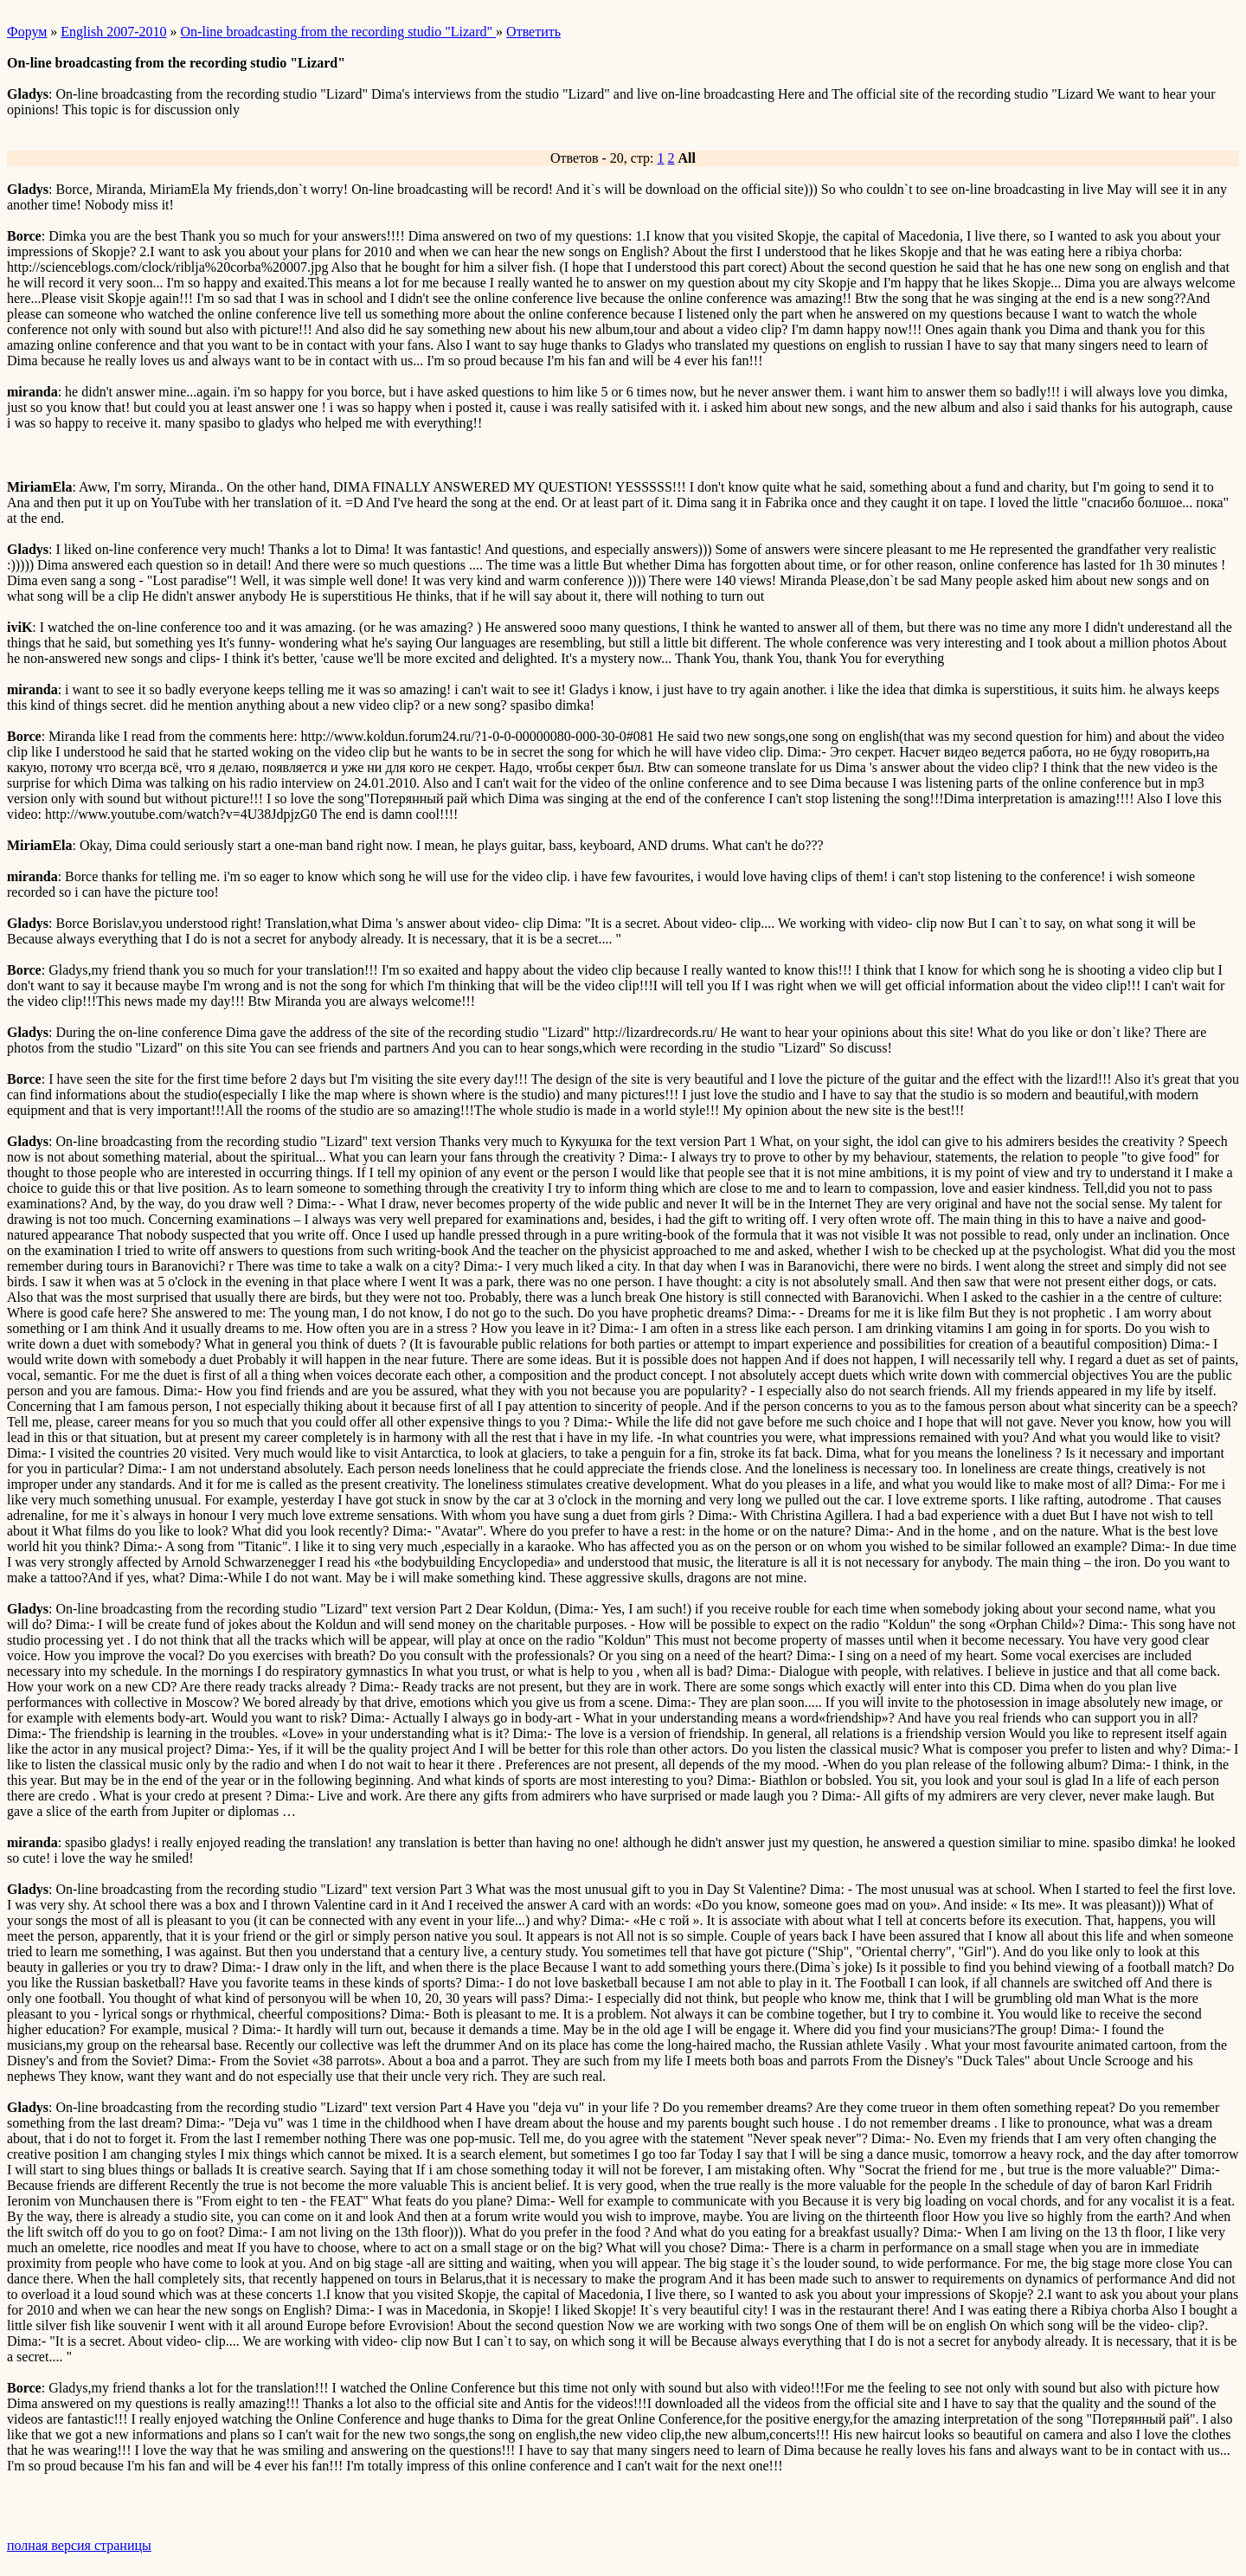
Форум (27, 31)
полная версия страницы (79, 2545)
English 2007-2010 (113, 31)
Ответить (533, 31)
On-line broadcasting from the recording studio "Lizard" (339, 31)
